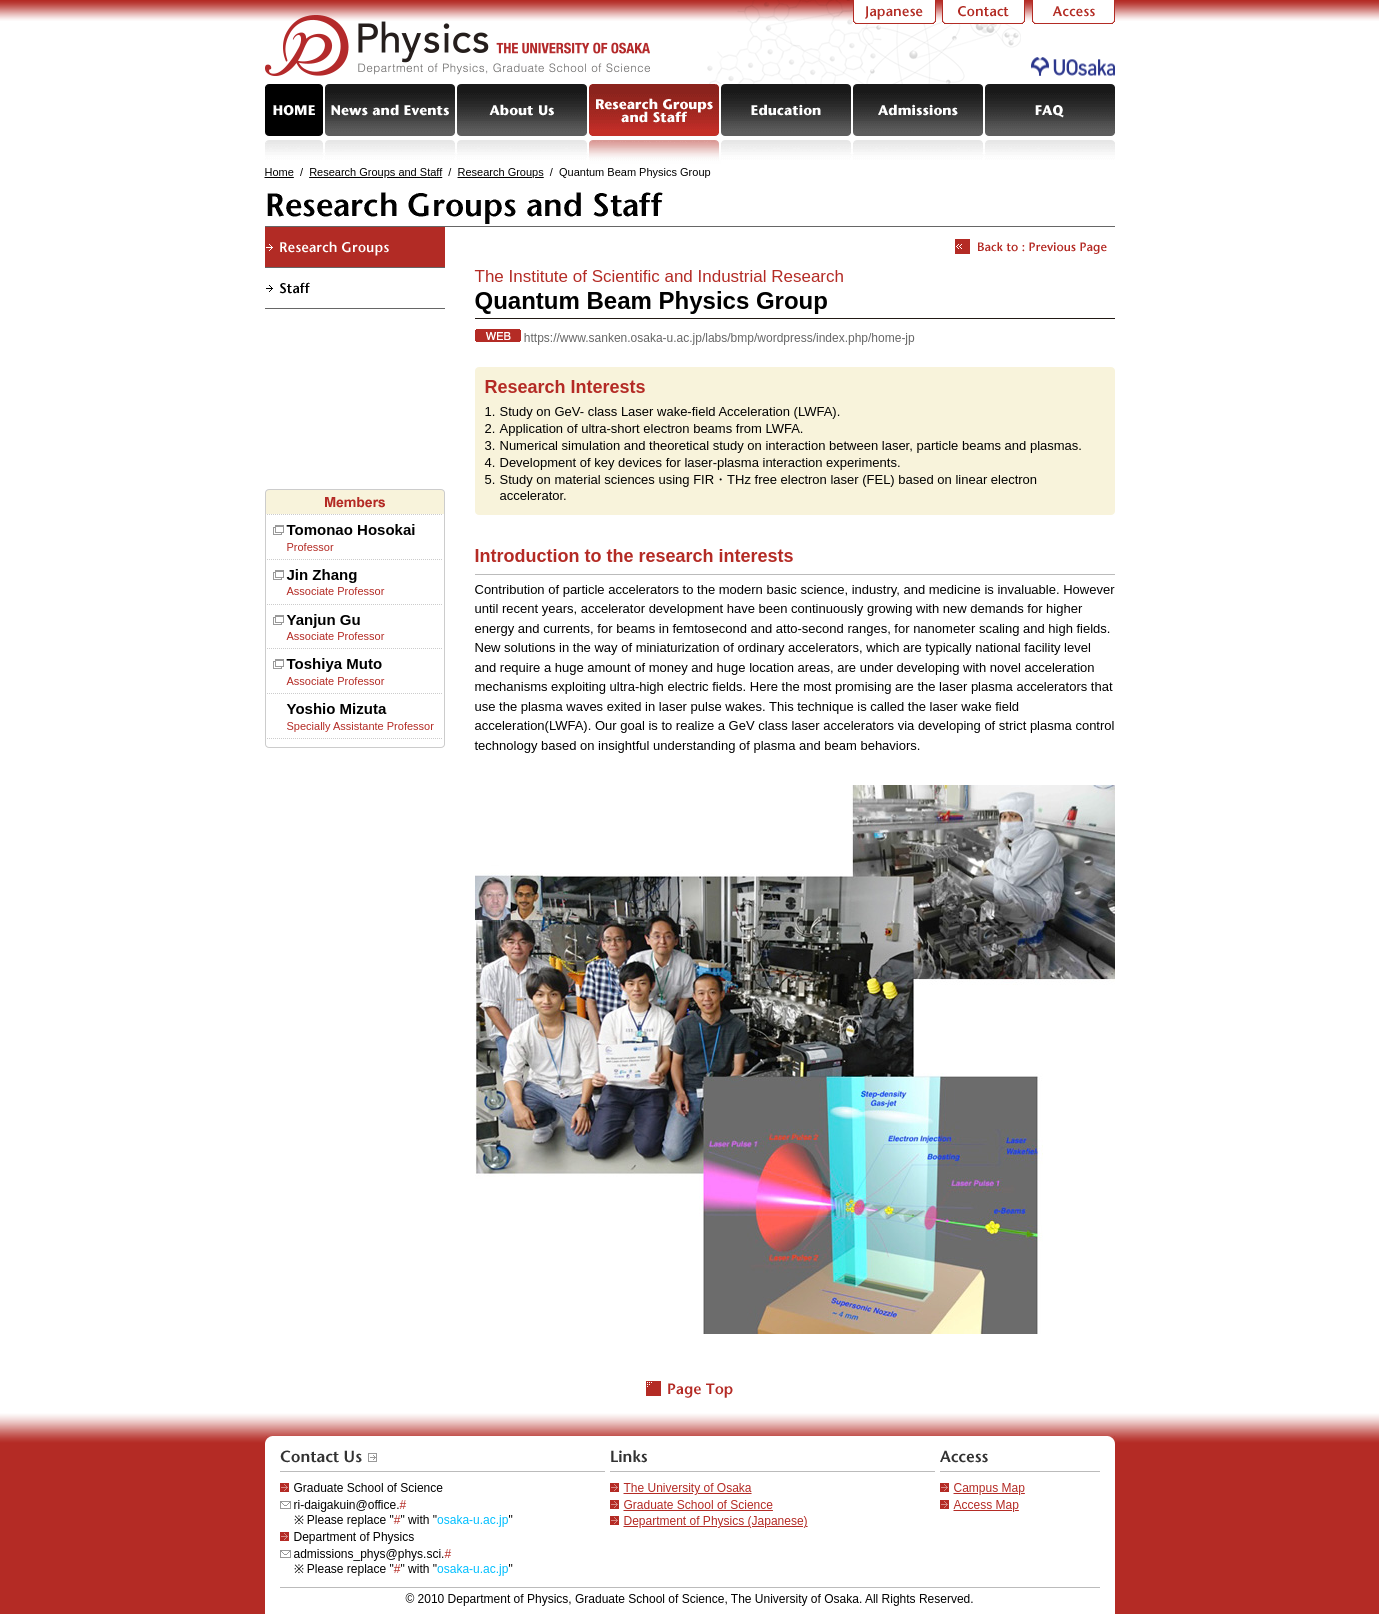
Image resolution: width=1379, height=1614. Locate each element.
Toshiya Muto (335, 663)
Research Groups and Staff (375, 172)
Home (279, 172)
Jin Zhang (322, 574)
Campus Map (989, 1488)
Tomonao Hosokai (351, 529)
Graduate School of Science (698, 1505)
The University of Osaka (688, 1488)
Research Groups (501, 172)
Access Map (986, 1505)
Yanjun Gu (324, 619)
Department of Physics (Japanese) (716, 1521)
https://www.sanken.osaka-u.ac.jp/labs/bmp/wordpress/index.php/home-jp (719, 338)
